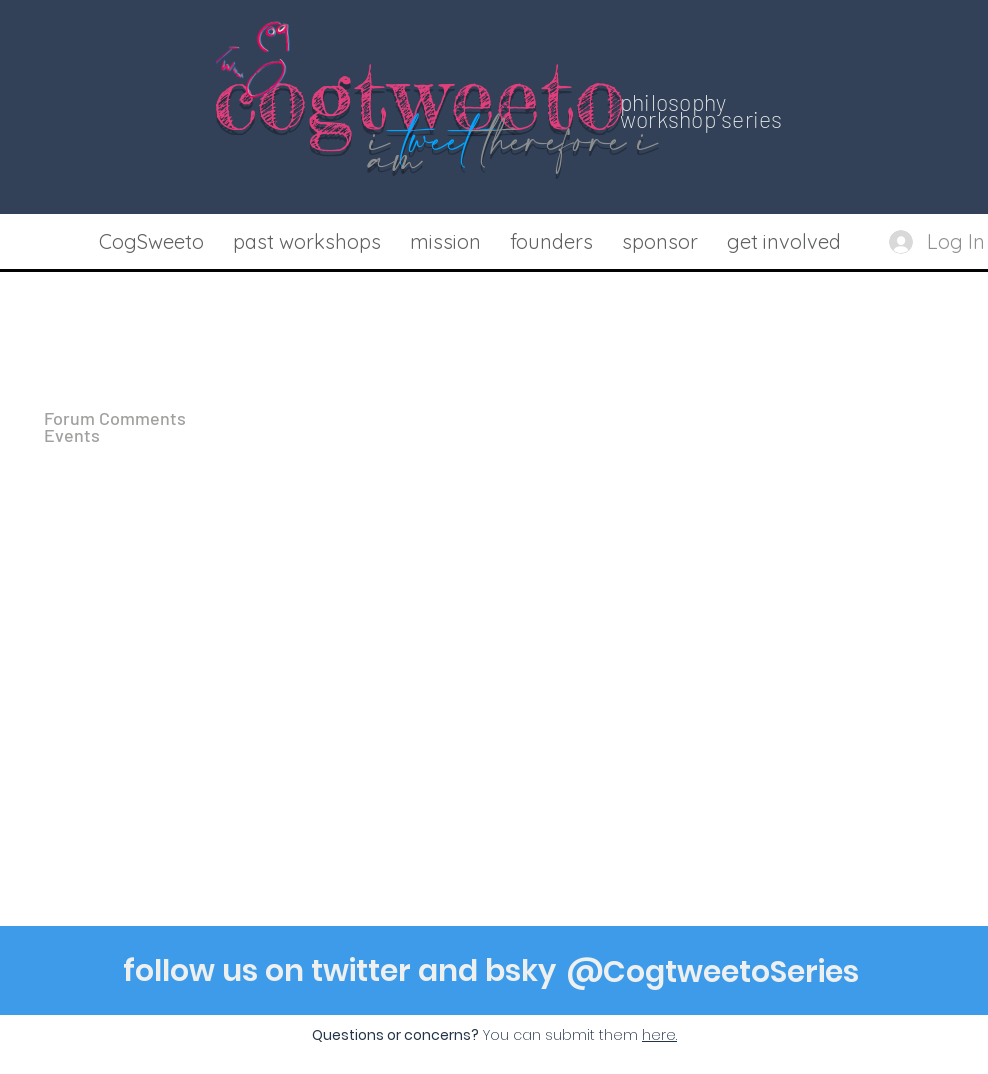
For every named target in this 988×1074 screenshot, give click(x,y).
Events (72, 435)
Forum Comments (115, 418)
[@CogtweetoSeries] (713, 972)
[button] (306, 242)
